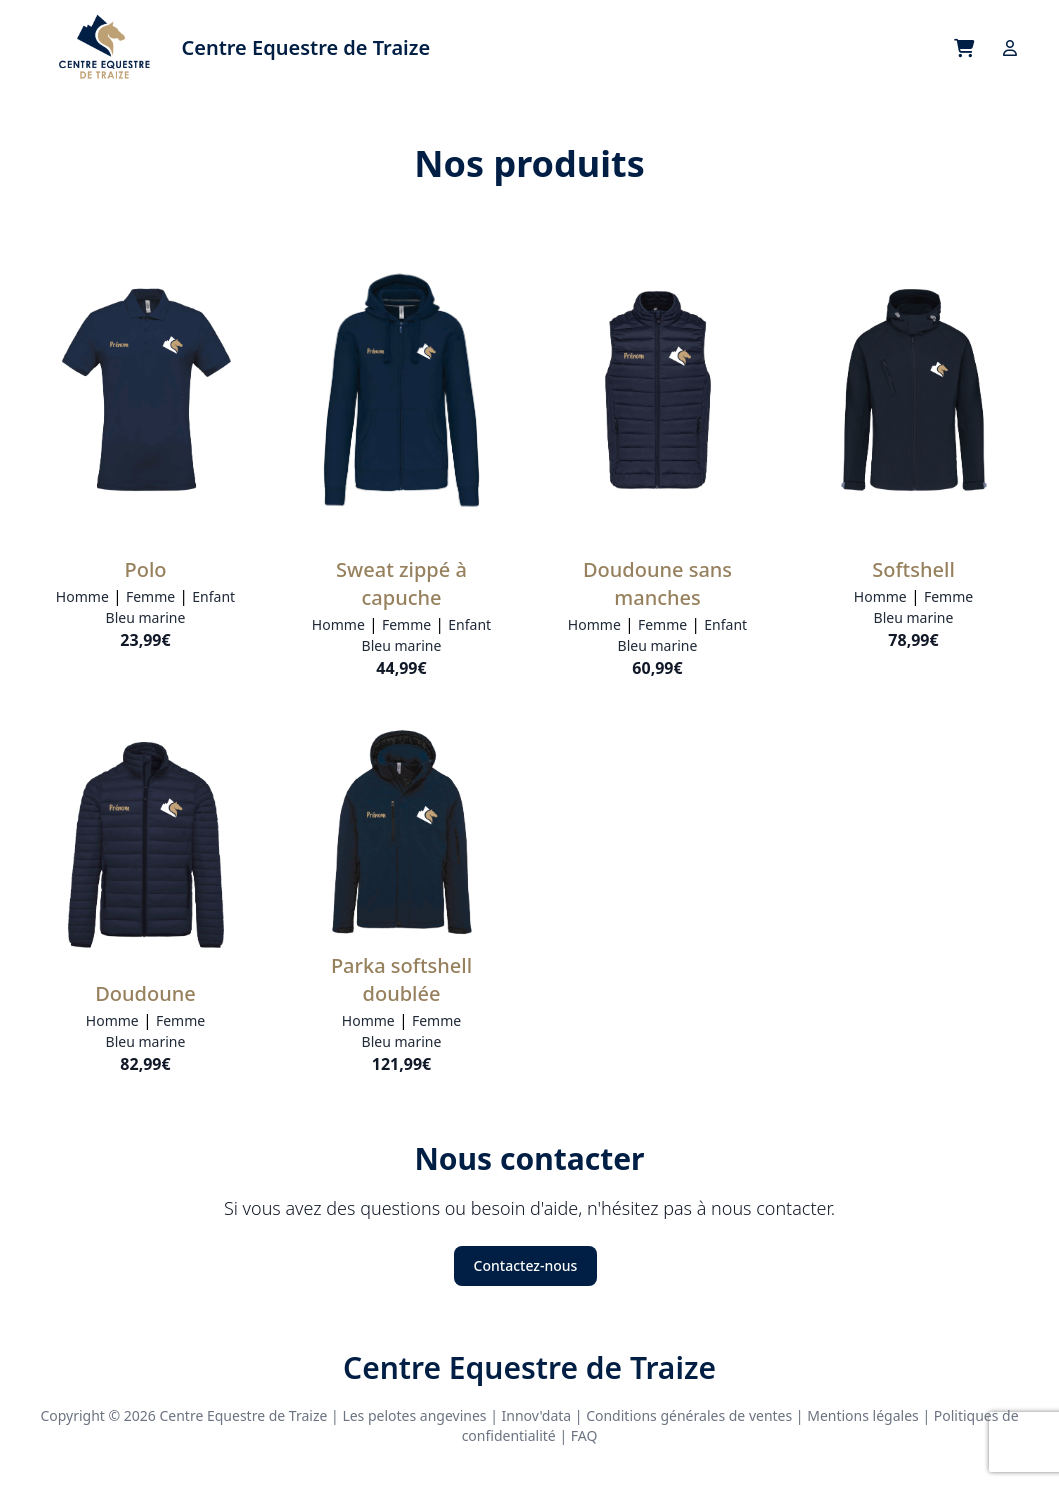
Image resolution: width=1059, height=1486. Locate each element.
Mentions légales (863, 1415)
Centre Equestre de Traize (529, 1368)
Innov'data (537, 1415)
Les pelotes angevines (414, 1415)
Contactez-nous (526, 1265)
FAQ (584, 1435)
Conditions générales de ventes (689, 1415)
